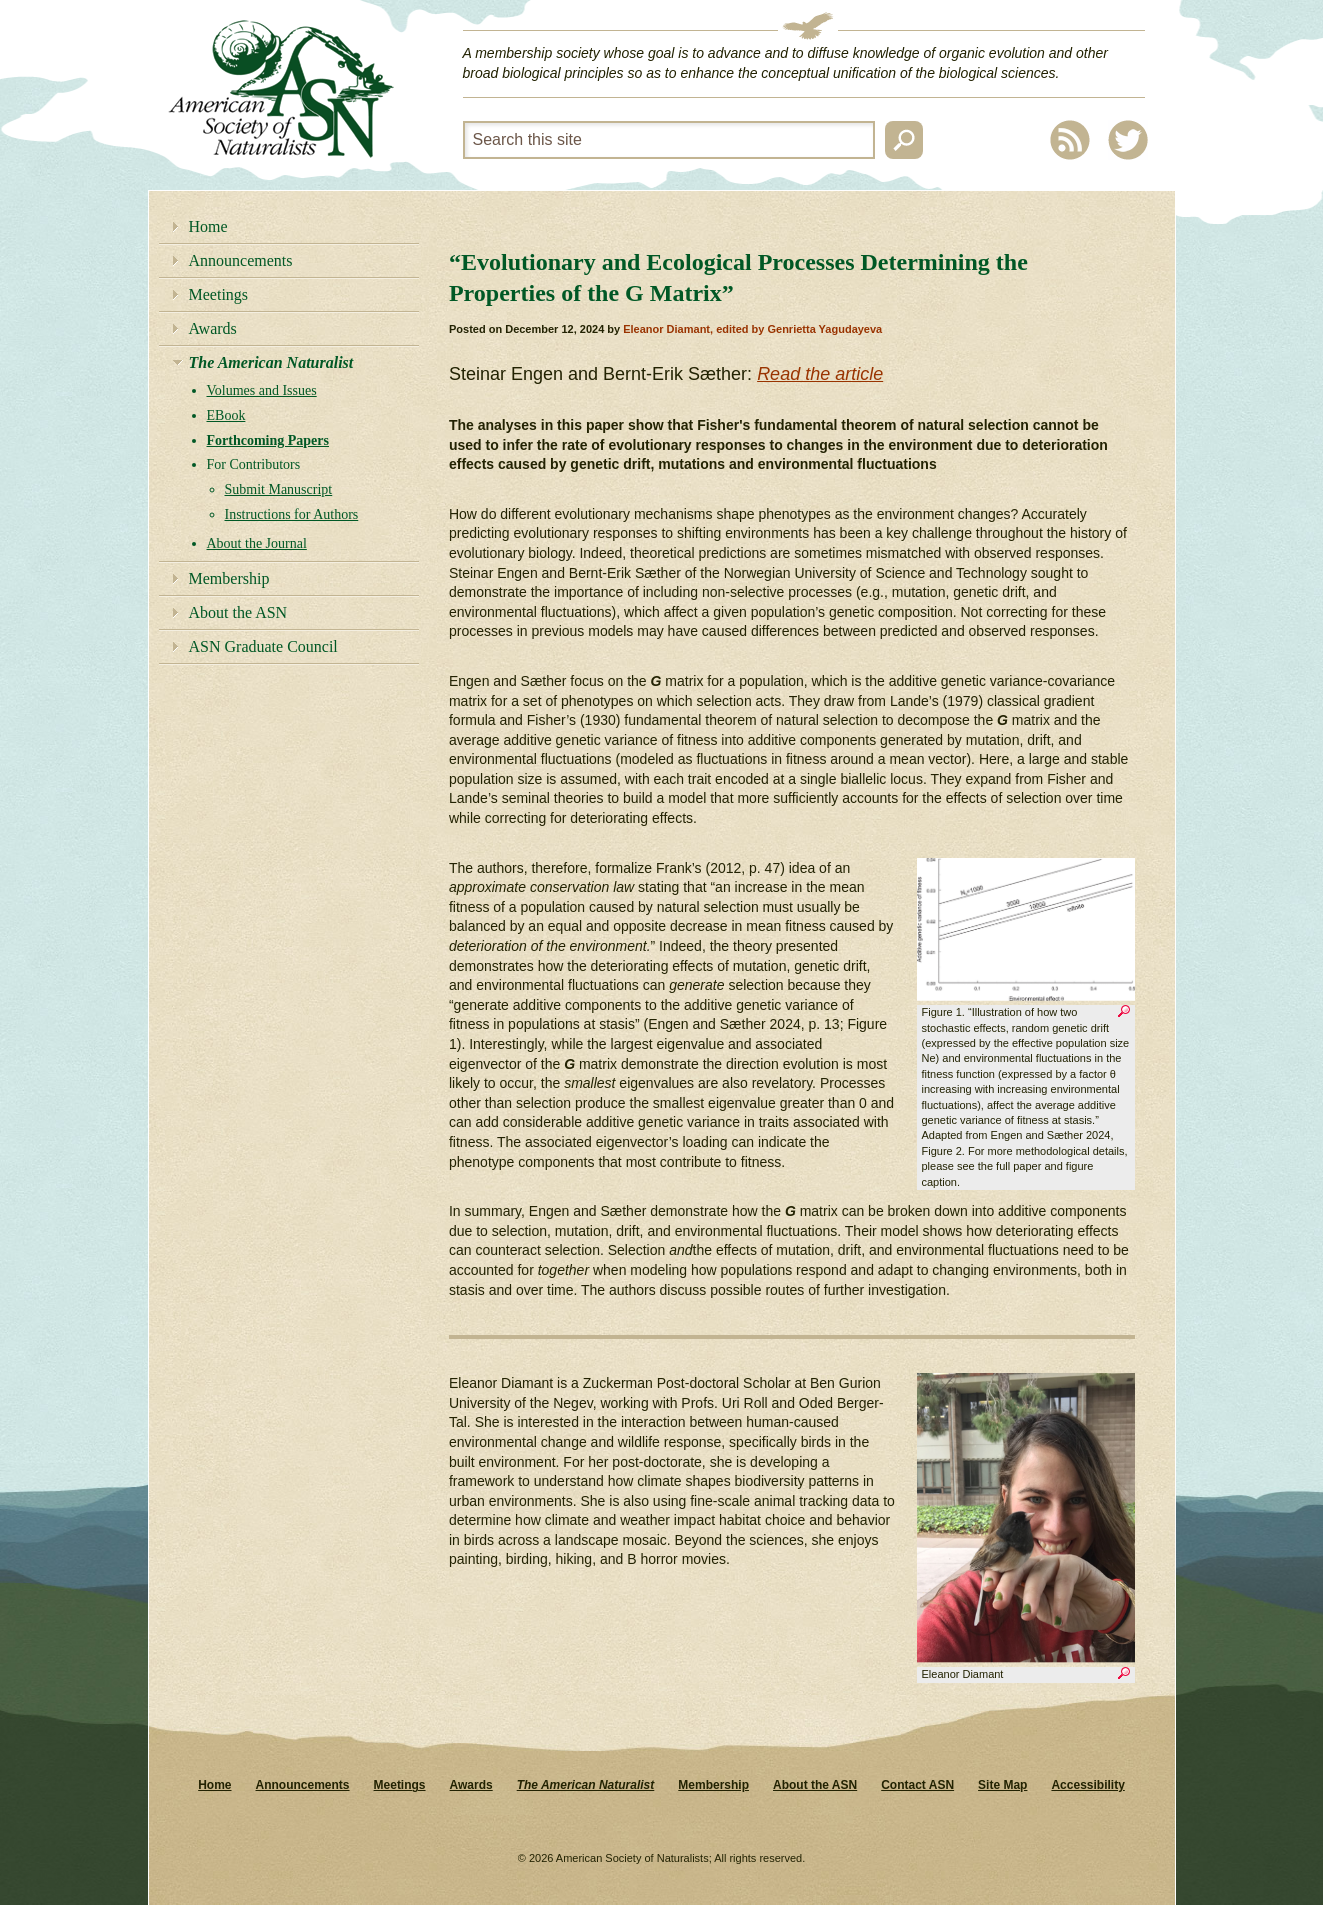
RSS (1070, 140)
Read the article (820, 374)
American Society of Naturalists (281, 89)
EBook (226, 415)
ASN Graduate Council (263, 646)
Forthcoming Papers (268, 440)
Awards (213, 328)
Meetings (219, 294)
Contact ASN (917, 1785)
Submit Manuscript (279, 489)
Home (208, 226)
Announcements (241, 260)
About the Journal (257, 543)
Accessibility (1087, 1785)
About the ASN (238, 612)
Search (904, 140)
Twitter (1128, 140)
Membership (229, 578)
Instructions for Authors (292, 514)
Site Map (1002, 1785)
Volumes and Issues (262, 390)
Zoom (1124, 1014)
